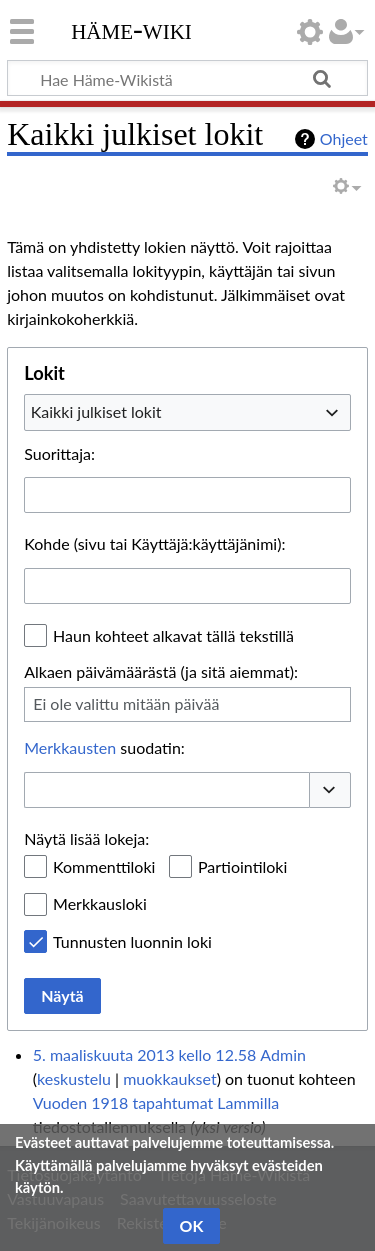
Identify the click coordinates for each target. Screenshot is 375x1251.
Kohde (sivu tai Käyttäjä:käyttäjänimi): (154, 543)
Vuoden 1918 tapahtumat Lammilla (156, 1102)
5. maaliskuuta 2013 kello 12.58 (144, 1054)
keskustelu (74, 1078)
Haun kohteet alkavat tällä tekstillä (173, 635)
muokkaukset (169, 1078)
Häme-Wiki (131, 29)
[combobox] (187, 412)
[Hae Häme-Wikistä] (187, 78)
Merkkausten (70, 747)
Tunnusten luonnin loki (132, 941)
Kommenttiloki (104, 866)
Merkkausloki (100, 903)
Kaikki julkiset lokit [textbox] (96, 411)
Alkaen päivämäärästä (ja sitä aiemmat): (161, 671)
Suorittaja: (59, 453)
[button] (330, 790)
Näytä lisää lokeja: (86, 838)
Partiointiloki (242, 866)
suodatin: (104, 747)
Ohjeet (344, 138)
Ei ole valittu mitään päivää (126, 703)
